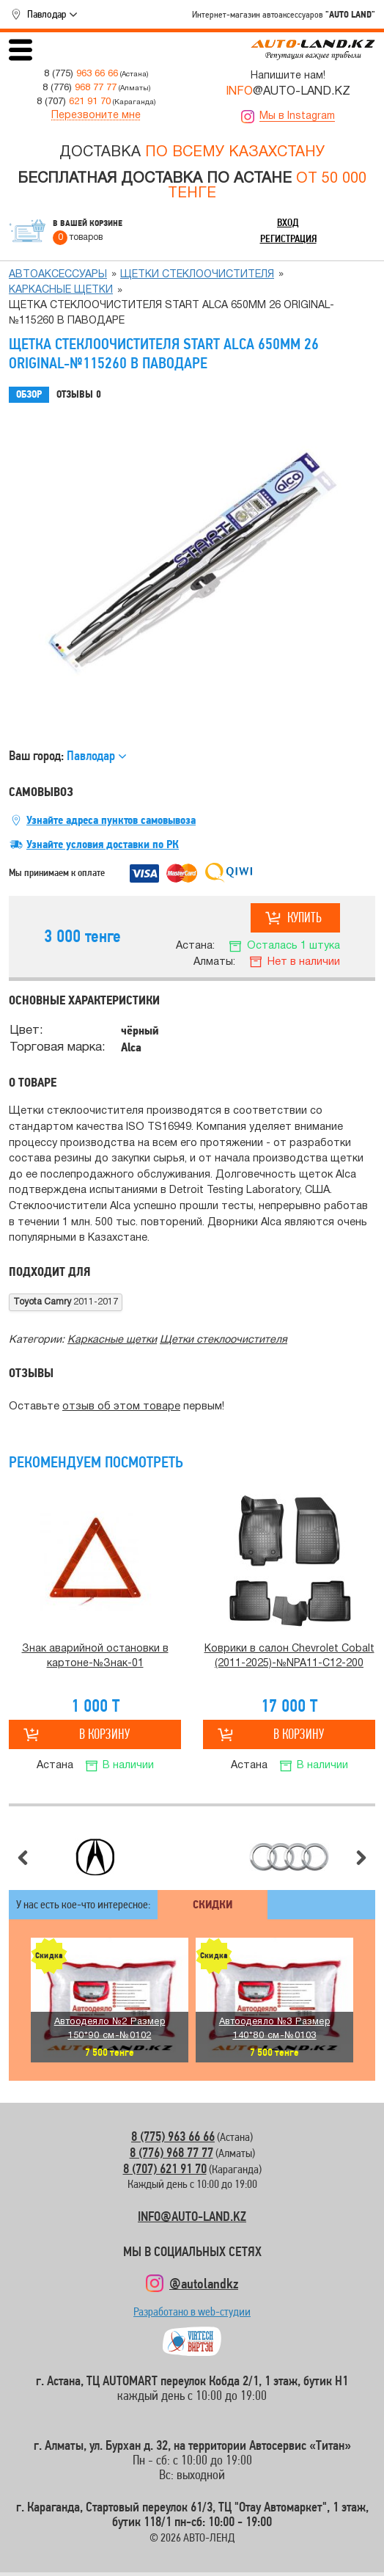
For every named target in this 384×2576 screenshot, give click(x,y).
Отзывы (78, 395)
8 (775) (81, 74)
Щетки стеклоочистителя (197, 275)
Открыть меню (20, 50)
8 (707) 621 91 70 (165, 2168)
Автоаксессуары (58, 275)
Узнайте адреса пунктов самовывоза (111, 820)
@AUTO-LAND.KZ (288, 92)
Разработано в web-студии (192, 2315)
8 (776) (80, 87)
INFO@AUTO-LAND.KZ (192, 2216)
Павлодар (46, 14)
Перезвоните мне (96, 115)
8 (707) (74, 101)
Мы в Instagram (297, 116)
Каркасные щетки (61, 290)
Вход (288, 222)
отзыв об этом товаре (121, 1407)
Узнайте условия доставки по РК (102, 844)
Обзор (29, 394)
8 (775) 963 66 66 (173, 2136)
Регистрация (288, 238)
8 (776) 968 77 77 (171, 2152)
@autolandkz (203, 2283)
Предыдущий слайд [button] (23, 1858)
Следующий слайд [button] (361, 1858)
